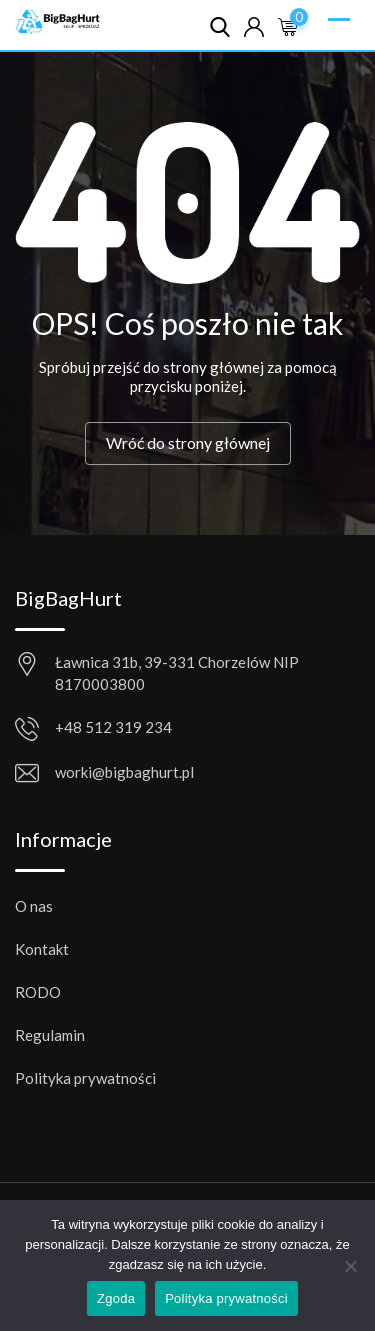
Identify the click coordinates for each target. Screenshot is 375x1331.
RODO (38, 992)
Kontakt (42, 949)
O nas (34, 906)
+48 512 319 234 (113, 727)
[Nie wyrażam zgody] (350, 1273)
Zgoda (116, 1298)
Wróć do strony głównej (188, 442)
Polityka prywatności (85, 1078)
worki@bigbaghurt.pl (124, 772)
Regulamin (50, 1035)
